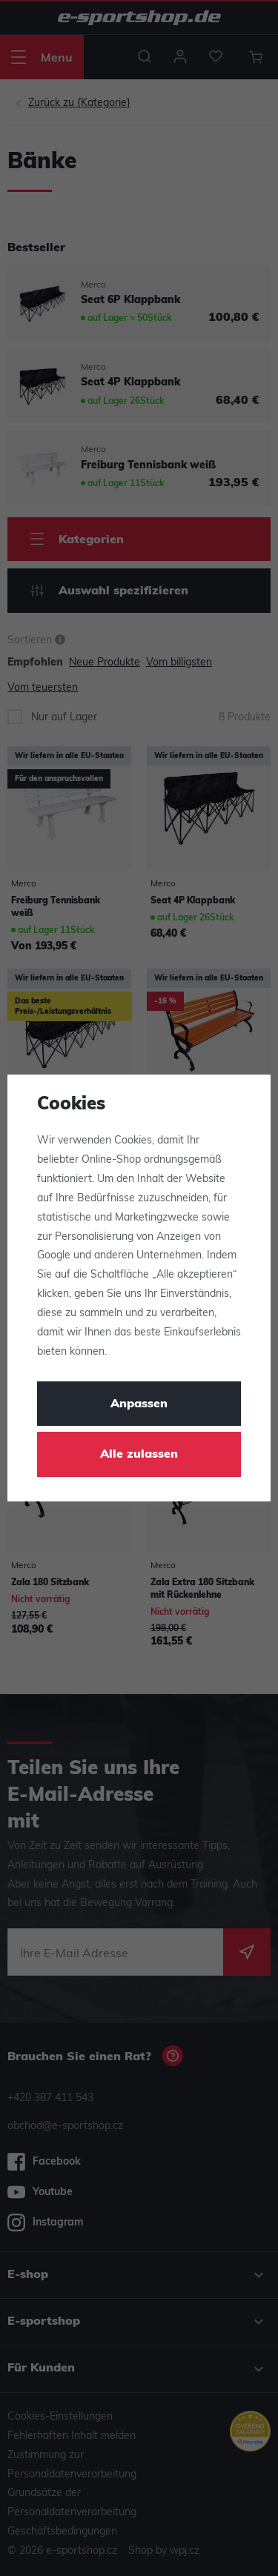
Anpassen (139, 1404)
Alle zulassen (139, 1455)
